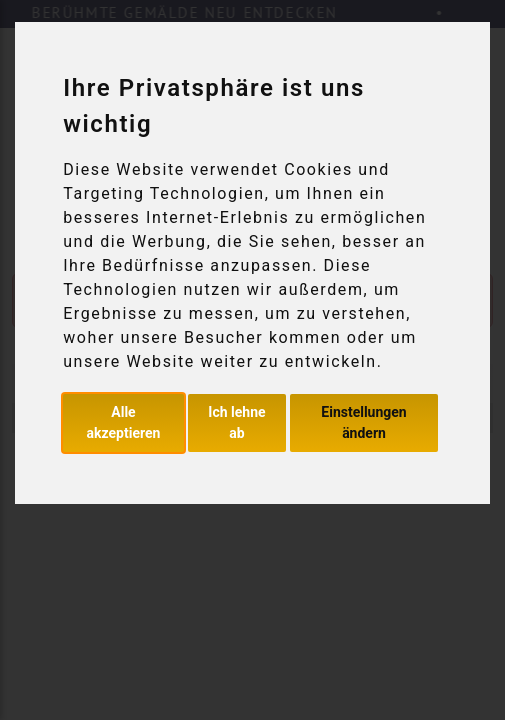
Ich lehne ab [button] (236, 422)
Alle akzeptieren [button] (124, 422)
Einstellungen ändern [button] (363, 422)
